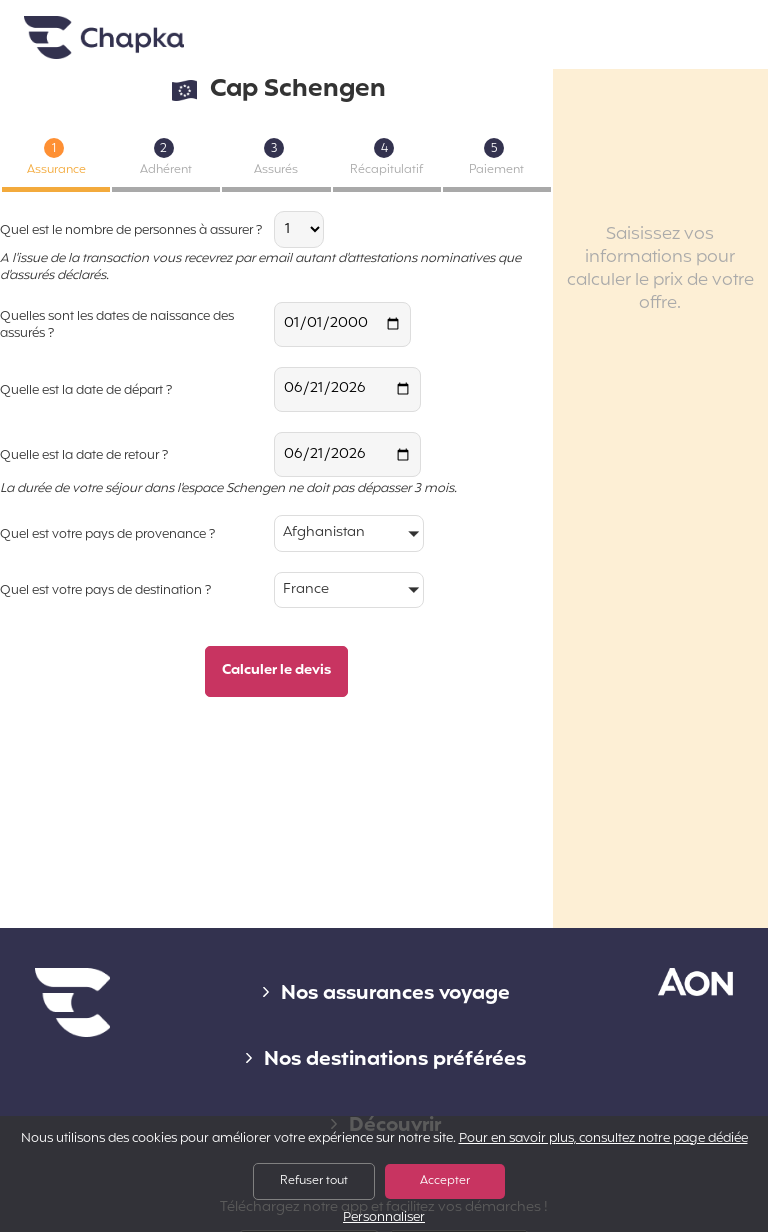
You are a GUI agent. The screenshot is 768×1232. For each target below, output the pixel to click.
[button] (349, 534)
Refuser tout (314, 1181)
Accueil (104, 38)
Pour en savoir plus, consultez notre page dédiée (603, 1139)
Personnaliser (384, 1218)
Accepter (445, 1181)
